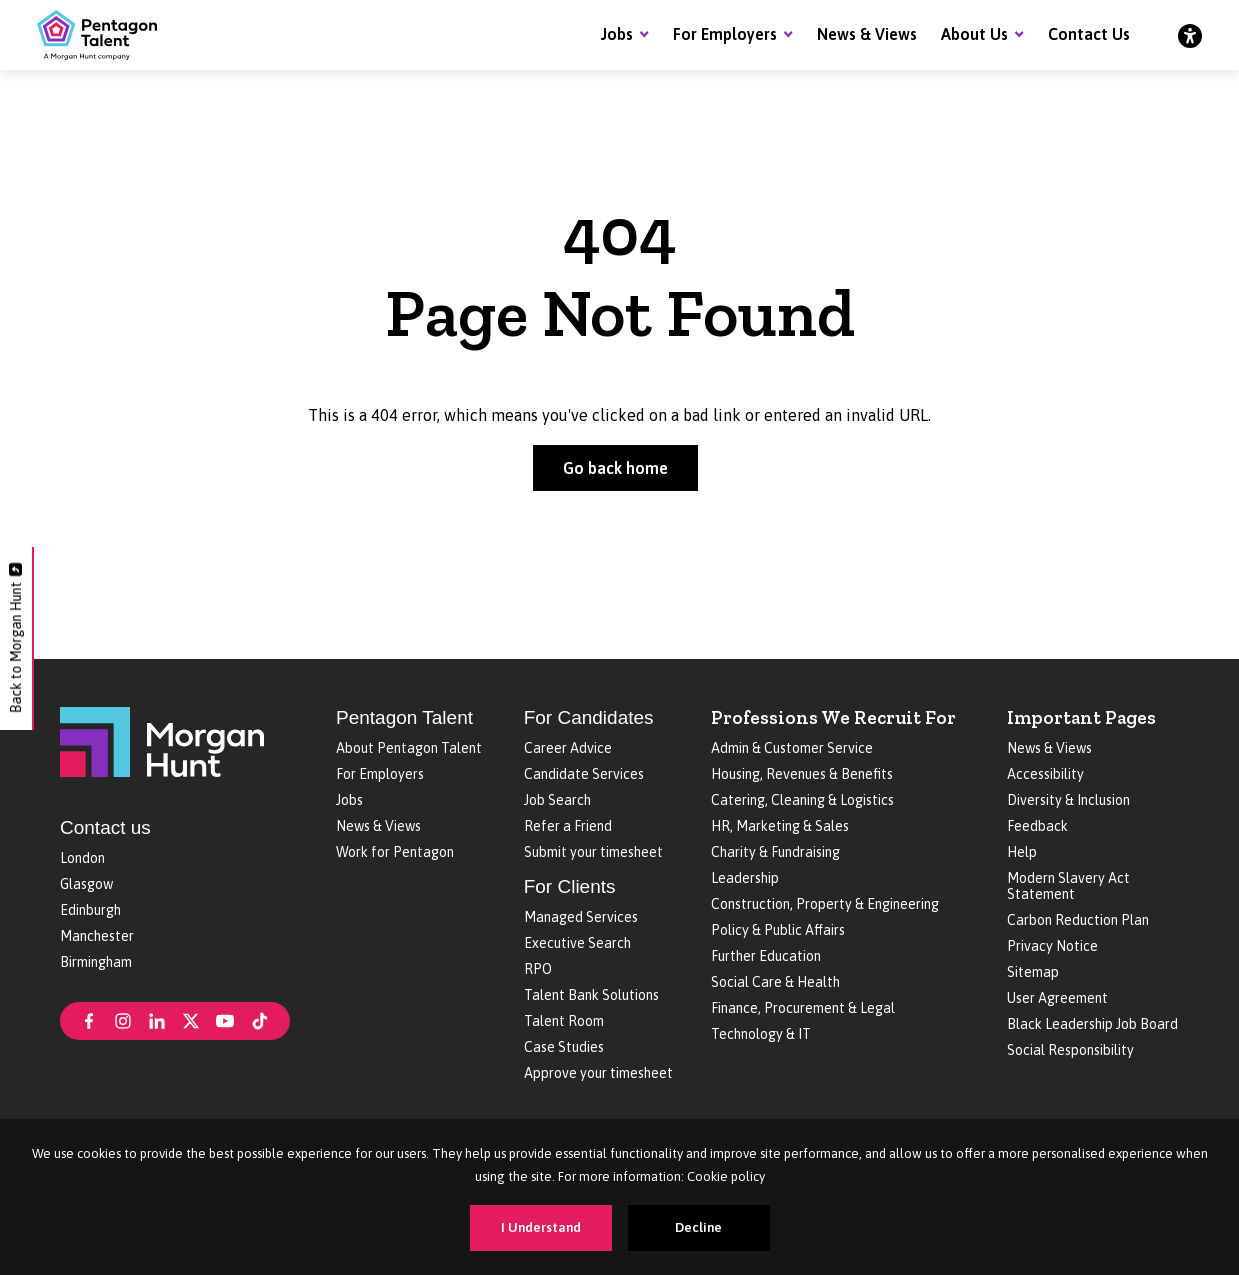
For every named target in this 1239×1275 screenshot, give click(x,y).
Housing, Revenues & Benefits (802, 774)
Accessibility (1045, 774)
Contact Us (1089, 34)
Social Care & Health (775, 982)
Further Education (766, 956)
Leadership (745, 878)
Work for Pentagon (395, 852)
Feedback (1037, 826)
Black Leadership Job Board (1092, 1024)
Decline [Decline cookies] (698, 1227)
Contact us (105, 827)
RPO (538, 969)
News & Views (867, 34)
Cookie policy (726, 1176)
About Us (974, 34)
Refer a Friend (568, 826)
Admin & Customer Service (792, 748)
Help (1022, 852)
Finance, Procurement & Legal (803, 1008)
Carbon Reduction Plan (1078, 920)
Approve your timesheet (598, 1073)
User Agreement (1057, 998)
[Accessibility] (1190, 35)
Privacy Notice (1052, 946)
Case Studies (564, 1047)
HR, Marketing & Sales (780, 826)
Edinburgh (90, 910)
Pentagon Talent (404, 717)
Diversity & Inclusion (1068, 800)
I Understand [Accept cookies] (541, 1227)
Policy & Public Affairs (778, 930)
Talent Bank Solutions (591, 995)
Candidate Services (584, 774)
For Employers (725, 34)
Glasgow (86, 884)
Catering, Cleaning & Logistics (802, 800)
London (82, 858)
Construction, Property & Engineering (825, 904)
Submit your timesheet (593, 852)
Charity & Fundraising (775, 852)
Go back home (615, 468)
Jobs (617, 34)
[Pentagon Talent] (97, 35)
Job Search (557, 800)
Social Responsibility (1070, 1050)
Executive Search (577, 943)
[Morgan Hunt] (162, 740)
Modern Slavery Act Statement (1068, 886)
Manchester (97, 936)
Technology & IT (761, 1034)
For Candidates (589, 717)
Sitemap (1033, 972)
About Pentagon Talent (409, 748)
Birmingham (96, 962)
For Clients (570, 886)
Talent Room (564, 1021)
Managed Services (581, 917)
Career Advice (568, 748)
